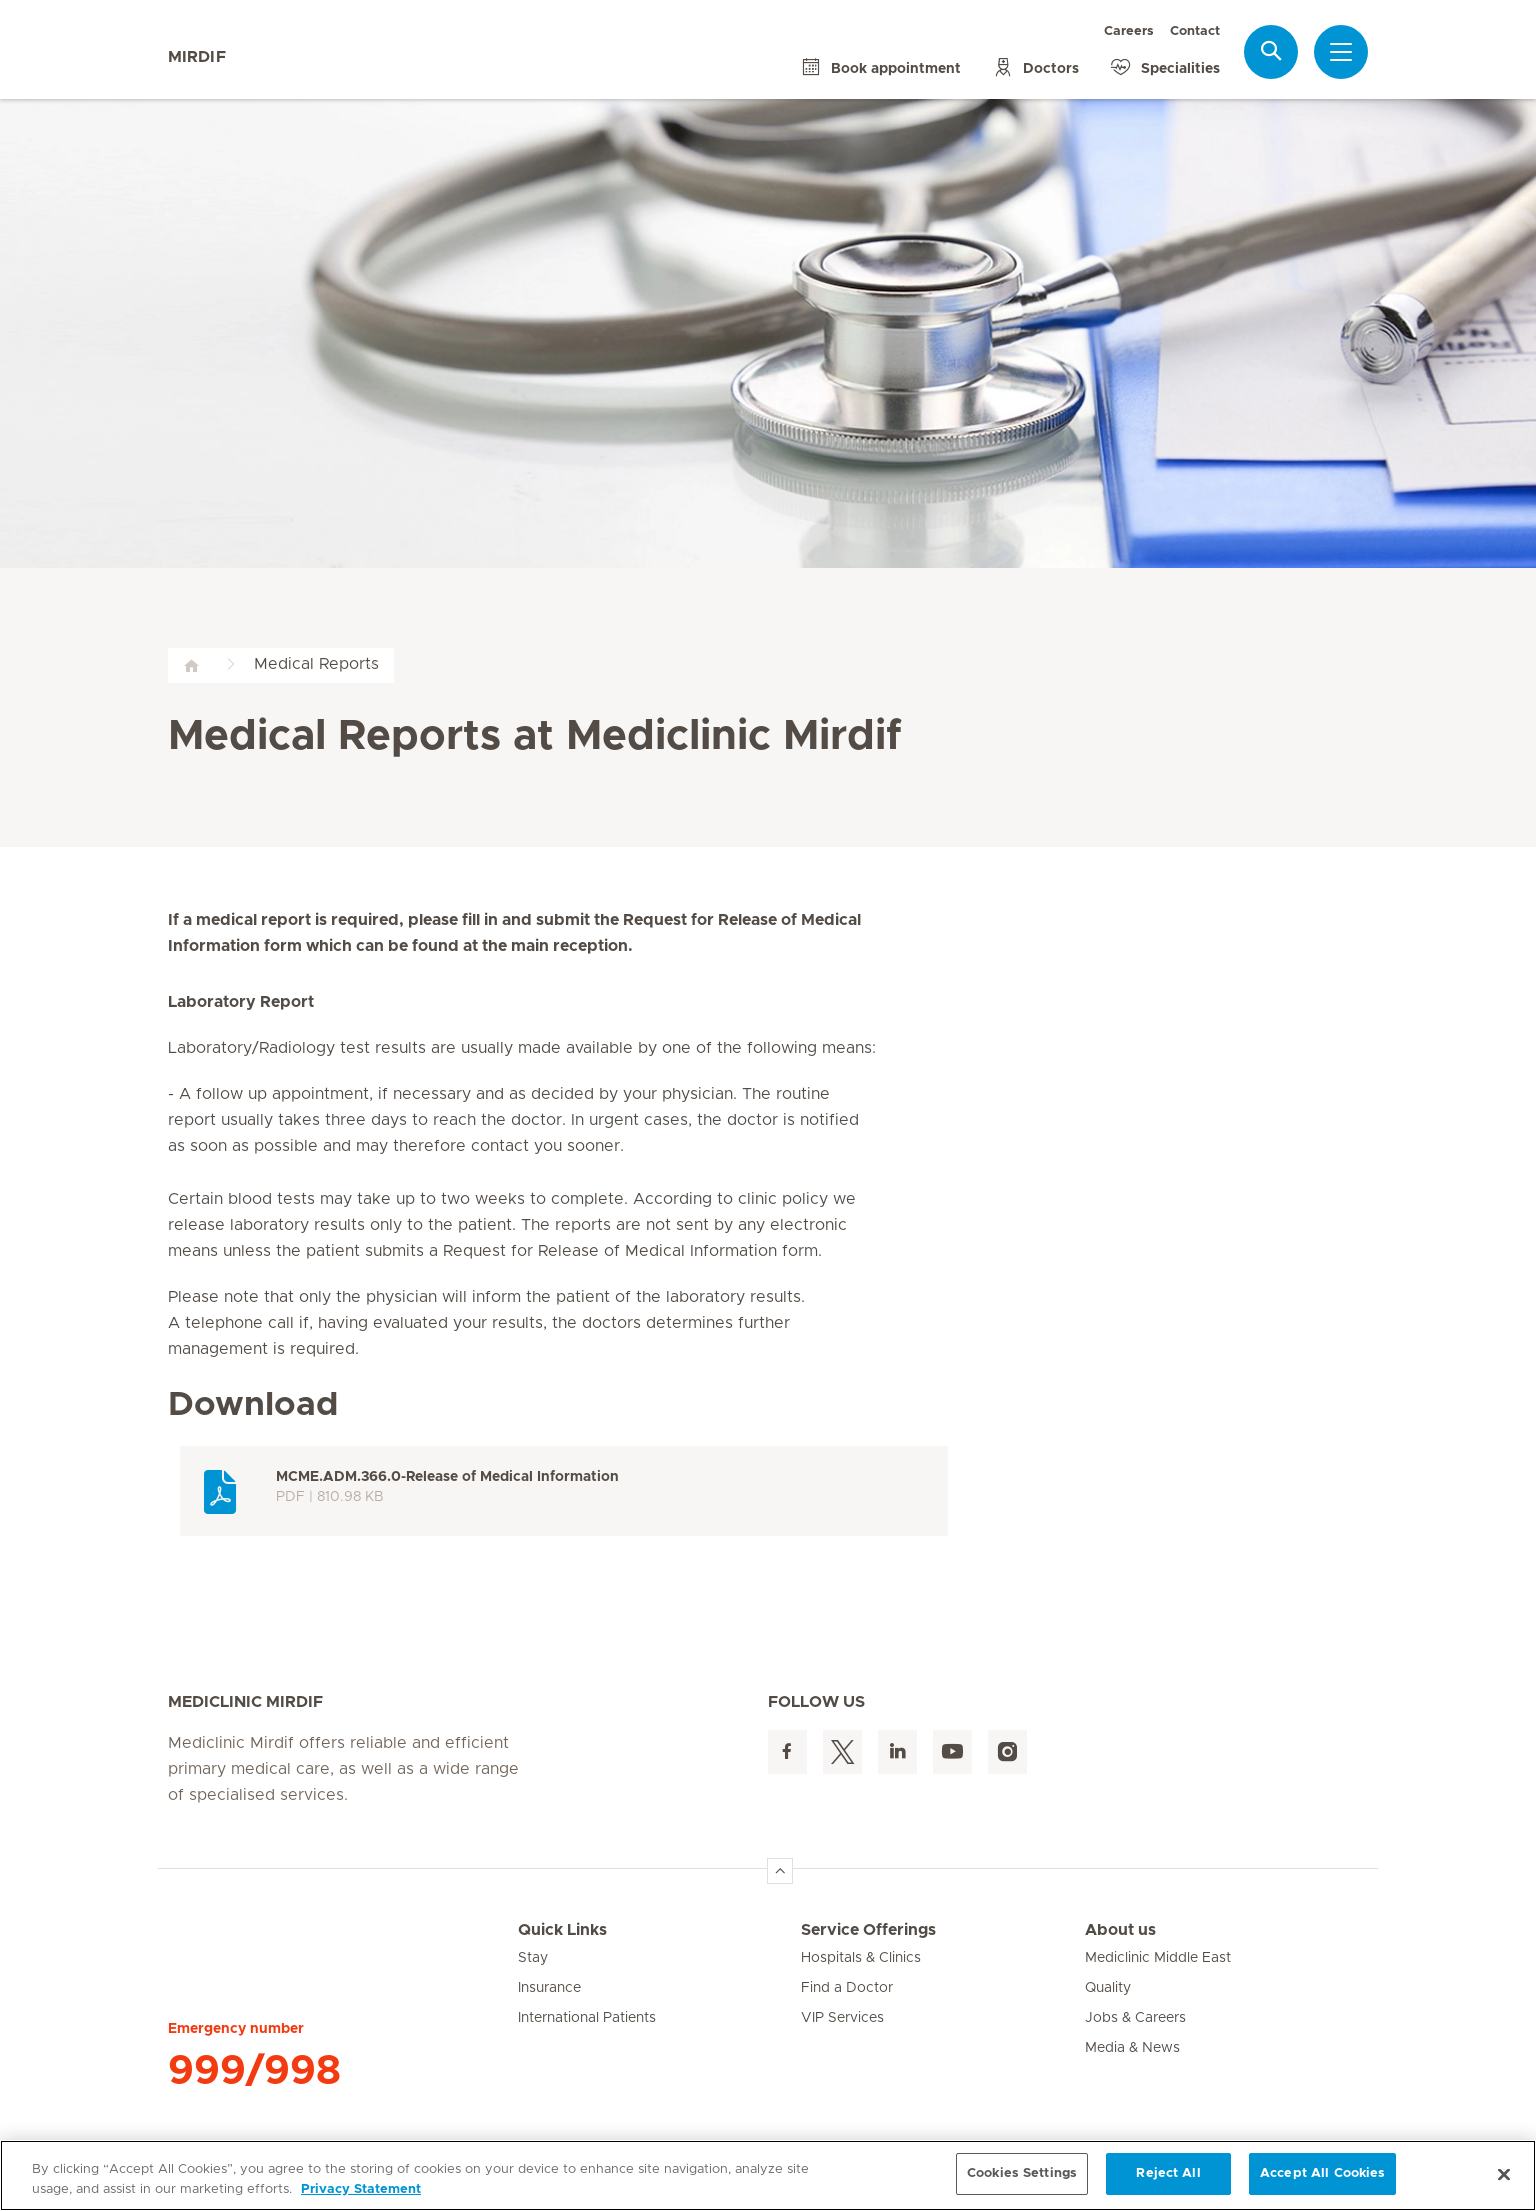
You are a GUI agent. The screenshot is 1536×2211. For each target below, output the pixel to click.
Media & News (1132, 2048)
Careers (1129, 31)
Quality (1108, 1988)
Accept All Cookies (1322, 2173)
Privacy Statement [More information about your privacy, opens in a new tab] (361, 2189)
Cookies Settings (1022, 2173)
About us (1120, 1930)
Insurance (549, 1988)
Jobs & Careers (1135, 2018)
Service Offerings (868, 1930)
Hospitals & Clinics (861, 1958)
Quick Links (562, 1930)
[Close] (1504, 2174)
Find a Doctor (847, 1988)
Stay (533, 1958)
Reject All (1168, 2173)
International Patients (587, 2018)
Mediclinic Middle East (1158, 1958)
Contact (1195, 31)
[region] (768, 2175)
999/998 (254, 2071)
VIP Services (842, 2018)
